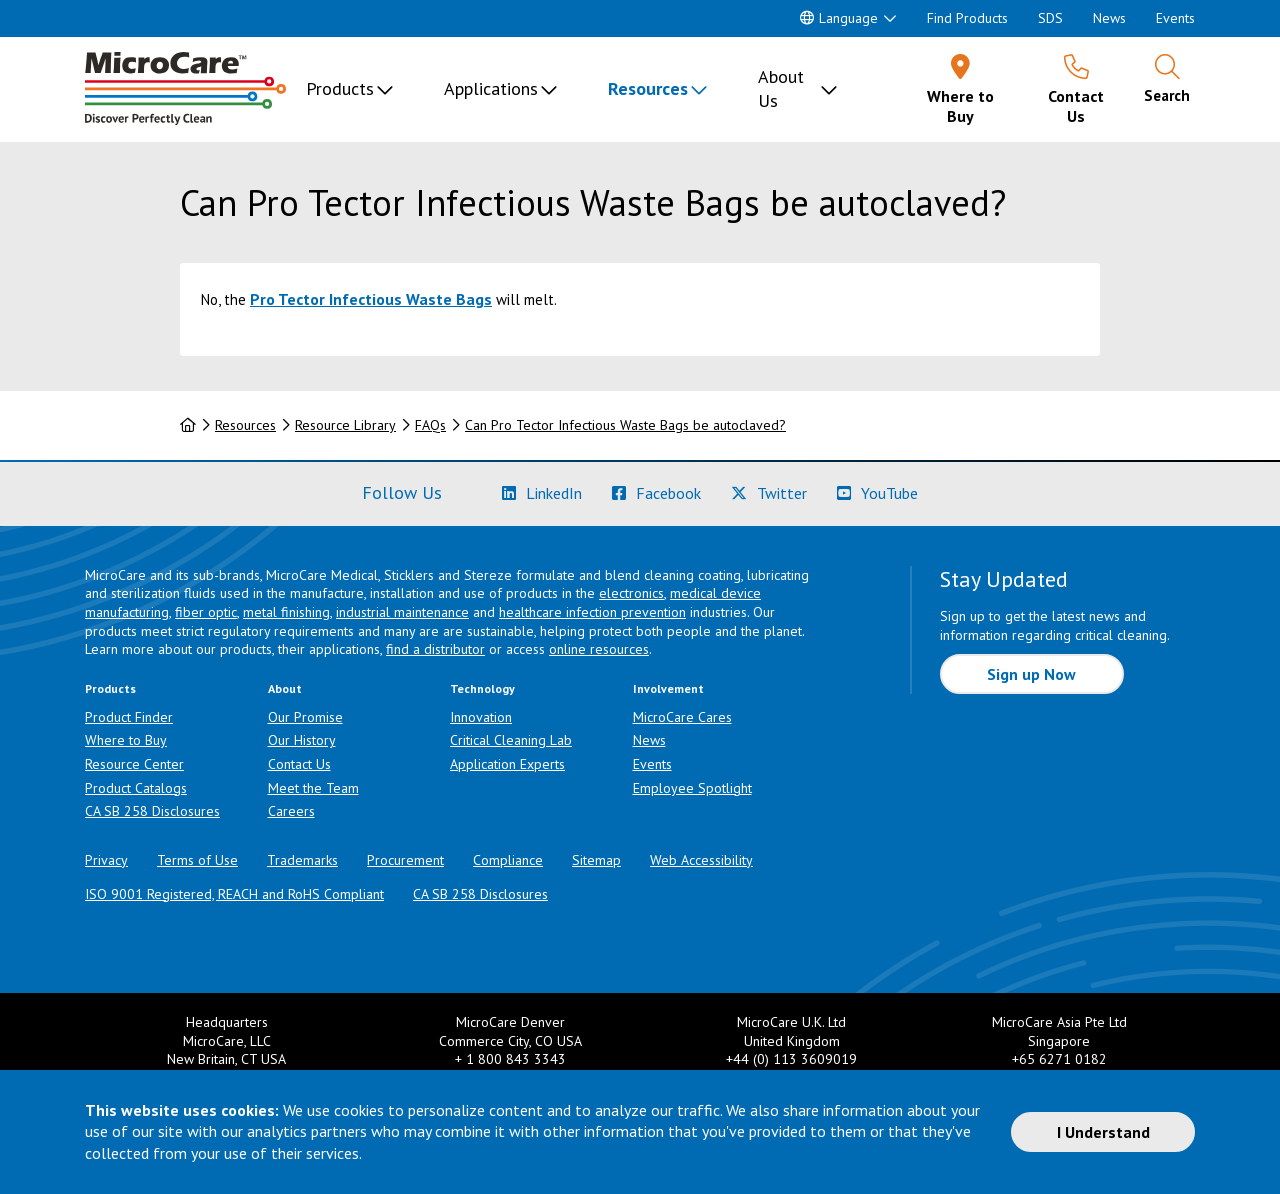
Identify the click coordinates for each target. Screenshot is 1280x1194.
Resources (648, 88)
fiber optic (206, 612)
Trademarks (302, 860)
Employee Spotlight (692, 788)
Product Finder (129, 717)
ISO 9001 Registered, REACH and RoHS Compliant (234, 894)
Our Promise (305, 717)
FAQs (430, 425)
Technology (482, 688)
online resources (599, 649)
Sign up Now (1031, 674)
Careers (291, 811)
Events (1175, 18)
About (285, 688)
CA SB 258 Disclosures (152, 811)
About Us (781, 88)
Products (340, 88)
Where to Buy (126, 740)
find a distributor (435, 649)
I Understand (1103, 1132)
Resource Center (134, 764)
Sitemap (596, 860)
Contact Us (299, 764)
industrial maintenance (402, 612)
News (1109, 18)
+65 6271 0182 (1059, 1059)
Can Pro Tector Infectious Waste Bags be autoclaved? (625, 425)
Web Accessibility (701, 860)
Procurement (405, 860)
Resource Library (345, 425)
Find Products (967, 18)
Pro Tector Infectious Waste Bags (371, 299)
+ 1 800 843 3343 (510, 1059)
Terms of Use (197, 860)
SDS (1050, 18)
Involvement (668, 688)
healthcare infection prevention (592, 612)
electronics (631, 593)
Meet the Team (313, 788)
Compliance (508, 860)
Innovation (481, 717)
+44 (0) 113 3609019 (791, 1059)
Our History (302, 740)
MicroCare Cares (682, 717)
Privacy (106, 860)
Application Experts (507, 764)
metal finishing (286, 612)
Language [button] (839, 18)
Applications (491, 88)
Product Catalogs (136, 788)
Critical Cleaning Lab (511, 740)
